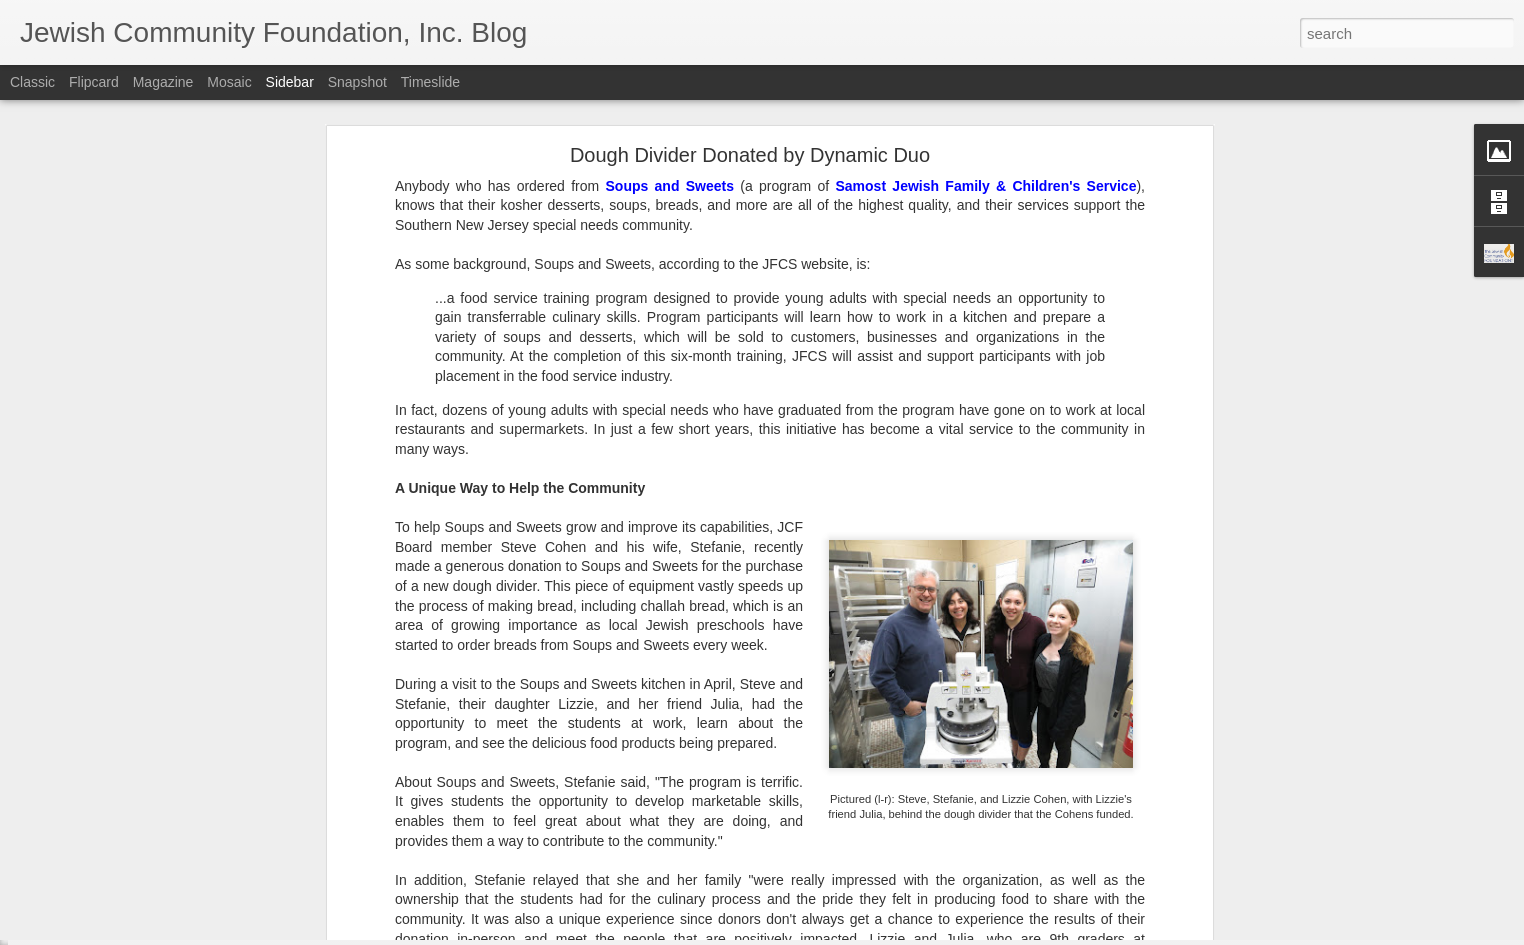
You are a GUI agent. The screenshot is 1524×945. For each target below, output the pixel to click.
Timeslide (430, 82)
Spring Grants (676, 804)
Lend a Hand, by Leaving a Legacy (141, 797)
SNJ (612, 804)
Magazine (163, 82)
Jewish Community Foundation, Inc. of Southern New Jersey (682, 778)
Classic (32, 82)
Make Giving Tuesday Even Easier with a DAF (171, 842)
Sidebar (290, 82)
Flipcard (94, 82)
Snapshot (357, 82)
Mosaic (229, 82)
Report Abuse (883, 934)
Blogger (824, 934)
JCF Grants (556, 804)
